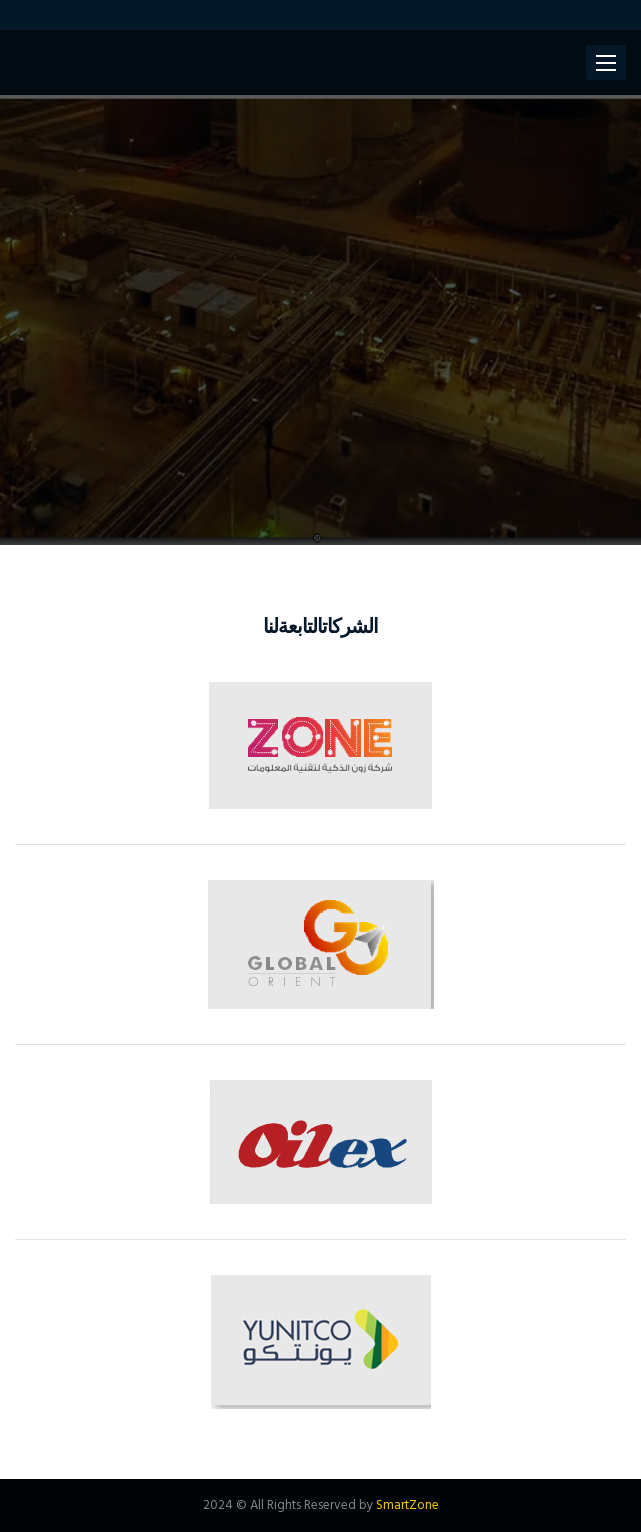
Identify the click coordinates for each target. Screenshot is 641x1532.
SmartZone (407, 1505)
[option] (320, 320)
